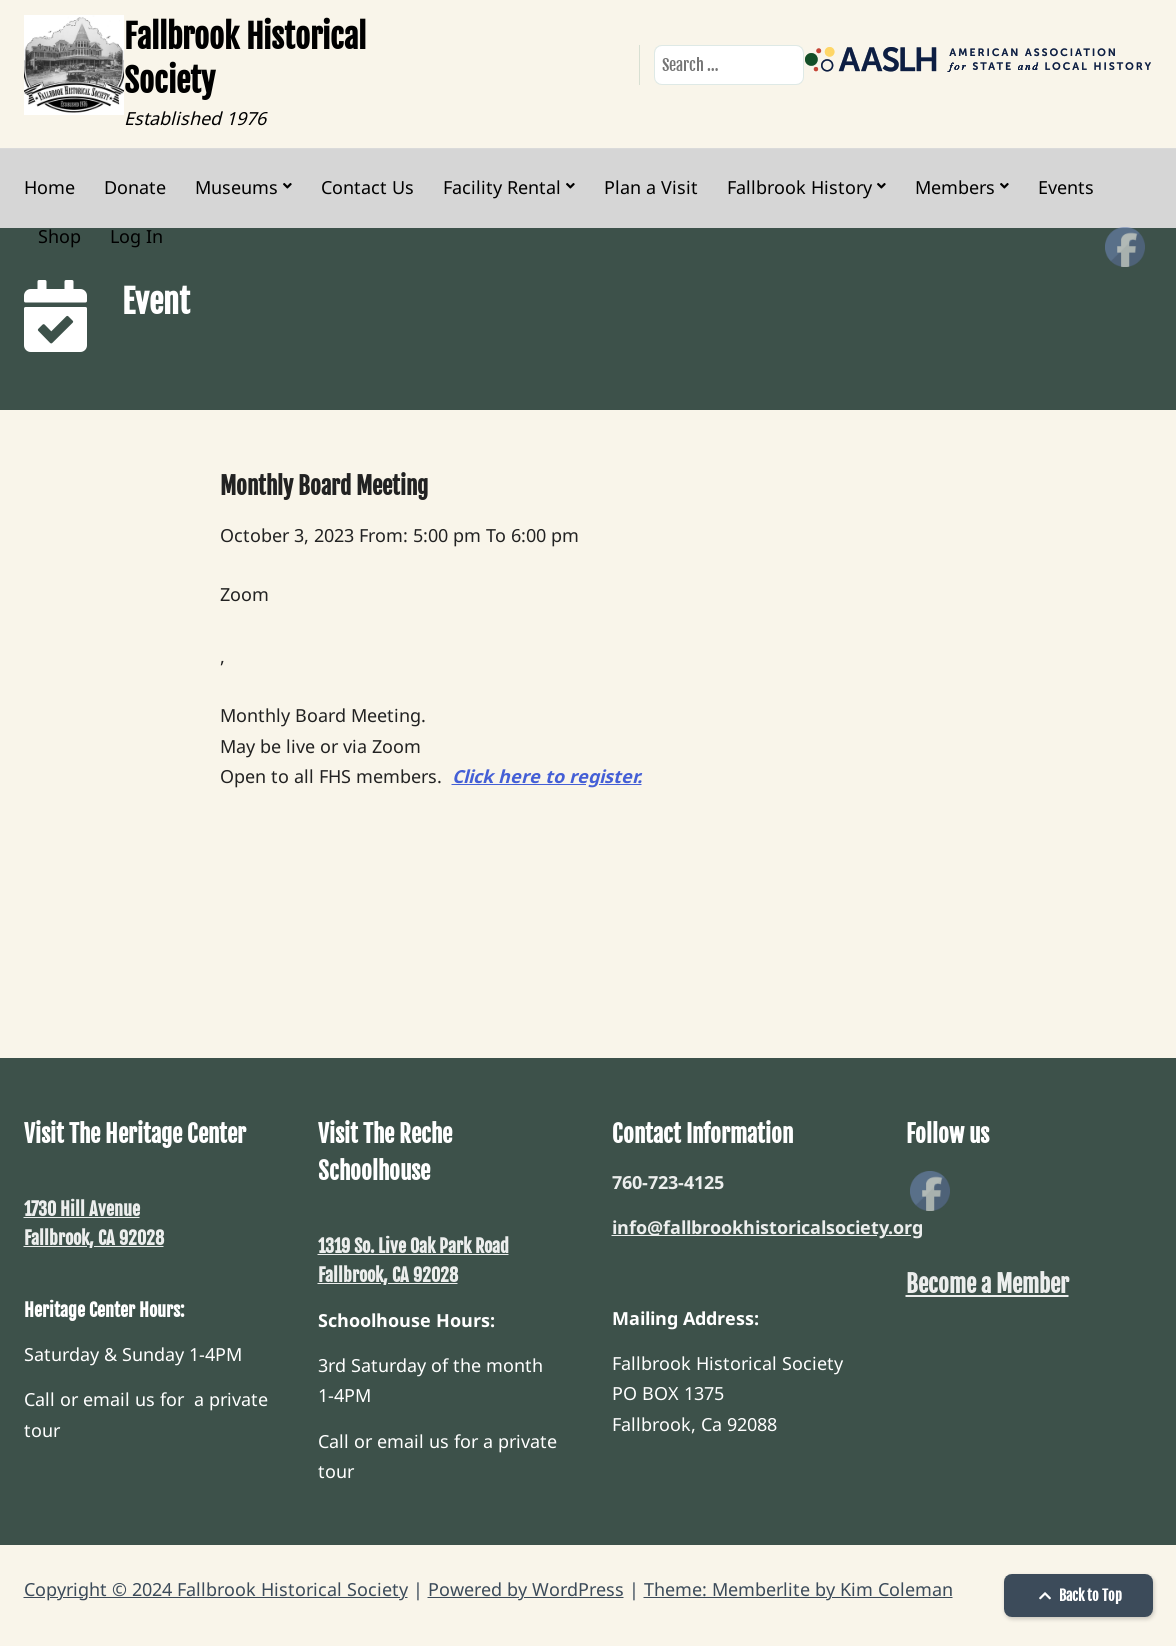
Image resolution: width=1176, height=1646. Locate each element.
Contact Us (367, 187)
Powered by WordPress (526, 1589)
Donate (135, 187)
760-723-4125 (668, 1182)
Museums (236, 187)
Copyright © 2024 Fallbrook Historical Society (216, 1589)
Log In (136, 236)
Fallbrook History (799, 187)
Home (49, 187)
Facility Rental (502, 187)
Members (955, 187)
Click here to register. (547, 776)
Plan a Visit (651, 187)
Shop (59, 236)
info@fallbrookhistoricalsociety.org (767, 1227)
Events (1066, 187)
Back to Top (1078, 1595)
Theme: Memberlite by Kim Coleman (798, 1589)
